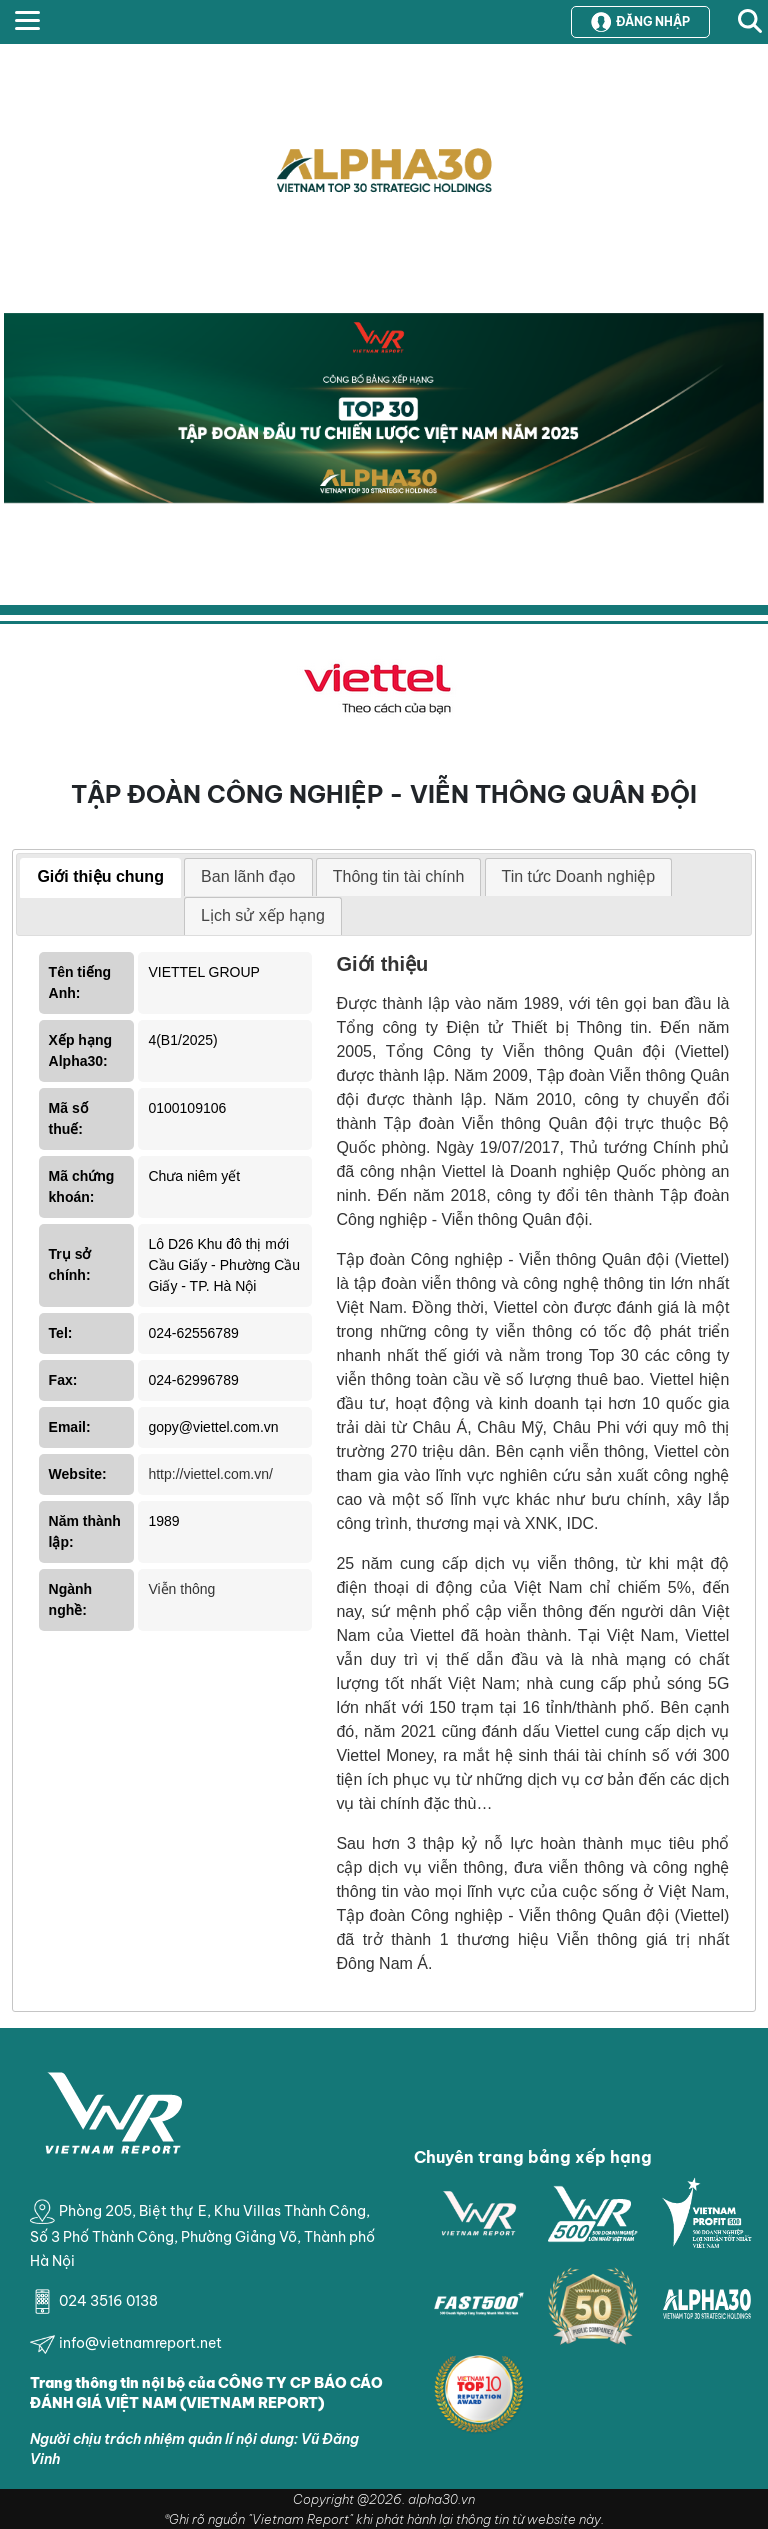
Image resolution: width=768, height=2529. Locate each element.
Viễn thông (181, 1589)
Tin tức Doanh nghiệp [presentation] (579, 876)
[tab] (100, 878)
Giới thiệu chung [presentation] (100, 876)
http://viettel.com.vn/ (210, 1474)
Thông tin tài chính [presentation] (399, 876)
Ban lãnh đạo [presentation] (248, 876)
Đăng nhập (640, 22)
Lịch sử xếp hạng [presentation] (263, 915)
